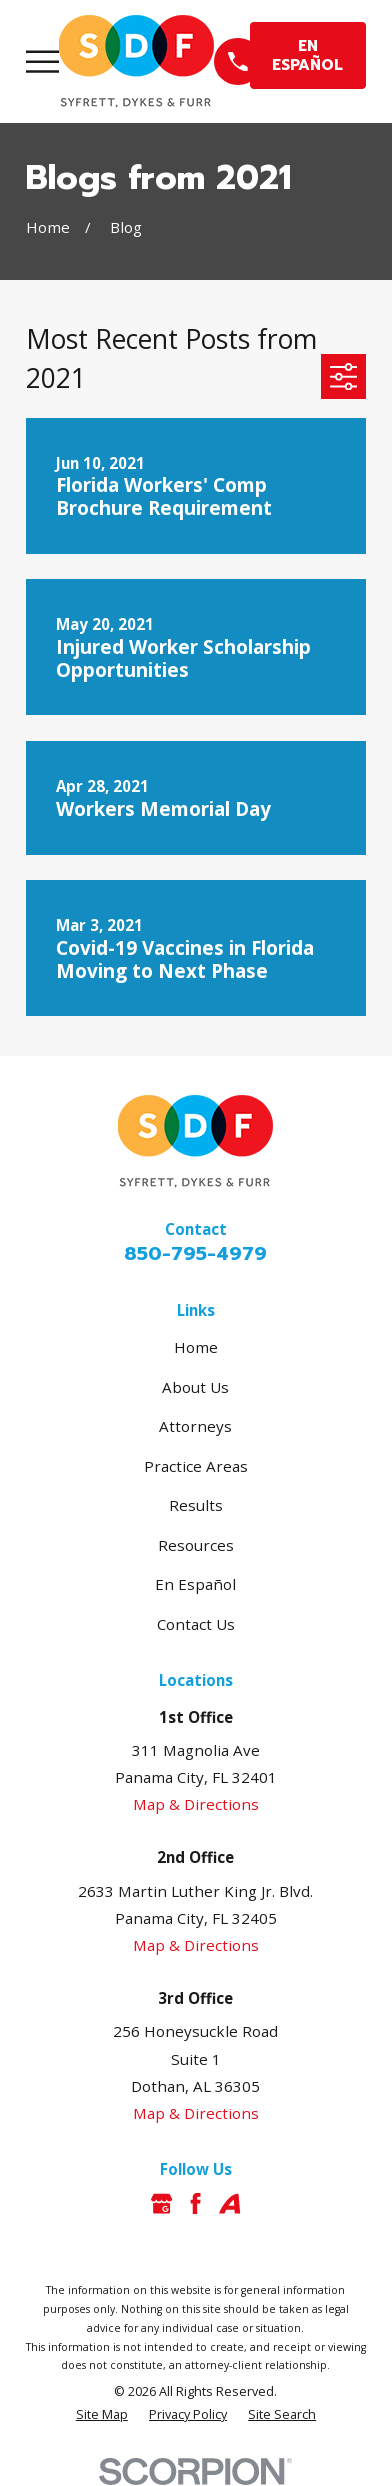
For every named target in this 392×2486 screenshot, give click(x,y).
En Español (195, 1584)
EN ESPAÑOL (307, 54)
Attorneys (195, 1426)
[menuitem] (102, 2415)
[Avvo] (229, 2203)
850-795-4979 (195, 1253)
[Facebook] (195, 2203)
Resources (196, 1545)
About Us (195, 1387)
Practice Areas (196, 1466)
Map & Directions (196, 1804)
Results (196, 1505)
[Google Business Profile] (161, 2203)
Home (196, 1347)
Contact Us (196, 1624)
